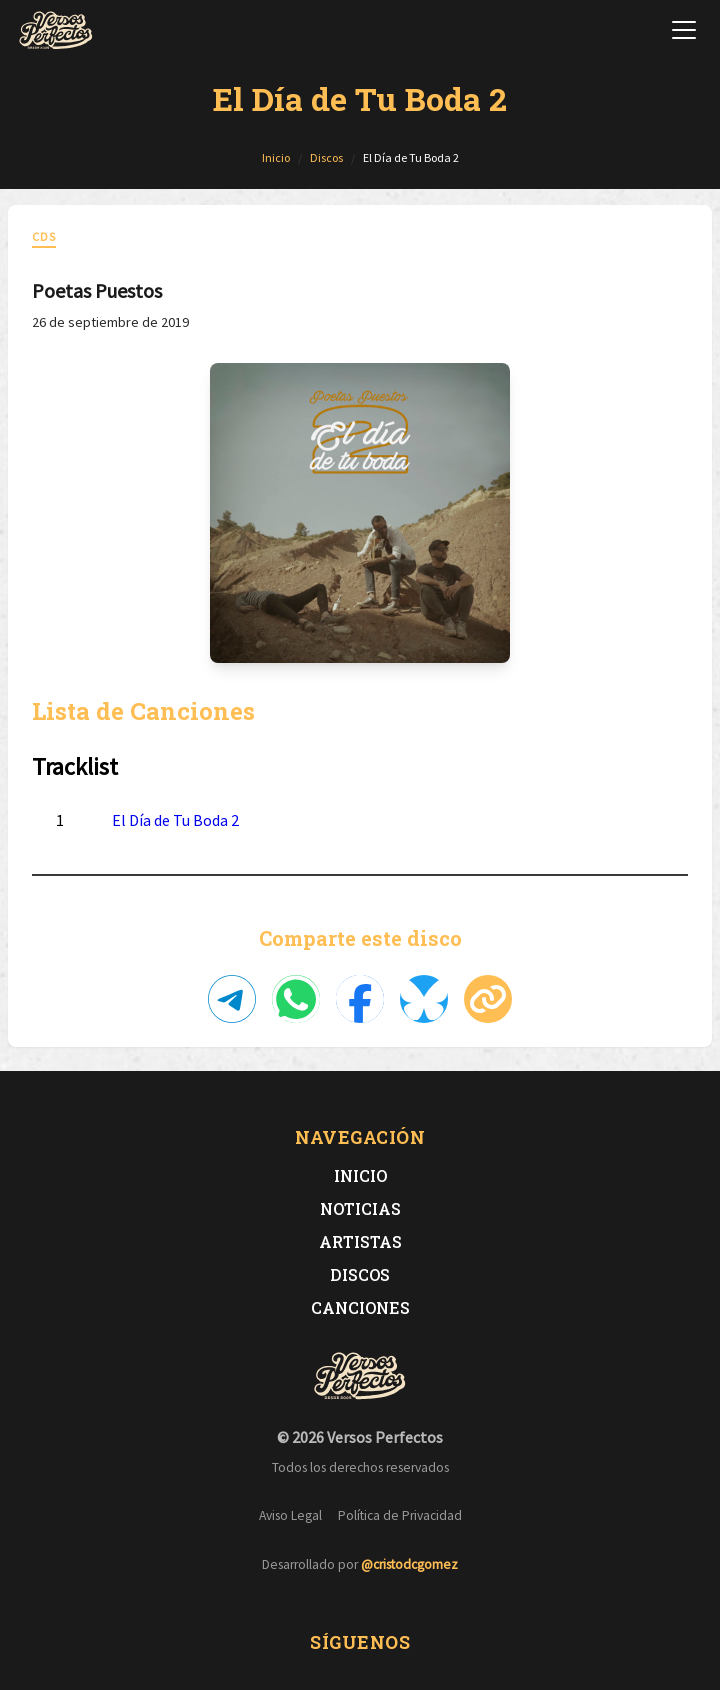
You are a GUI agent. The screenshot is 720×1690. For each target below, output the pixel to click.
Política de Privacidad (400, 1515)
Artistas (360, 1241)
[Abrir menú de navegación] (684, 30)
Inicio (360, 1175)
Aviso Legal (290, 1515)
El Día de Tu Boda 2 (175, 820)
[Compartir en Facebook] (360, 999)
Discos (360, 1274)
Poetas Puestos (97, 290)
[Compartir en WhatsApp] (296, 999)
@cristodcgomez (409, 1564)
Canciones (360, 1307)
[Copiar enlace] (488, 999)
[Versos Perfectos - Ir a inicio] (56, 30)
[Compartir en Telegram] (232, 999)
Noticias (360, 1208)
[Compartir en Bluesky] (424, 999)
